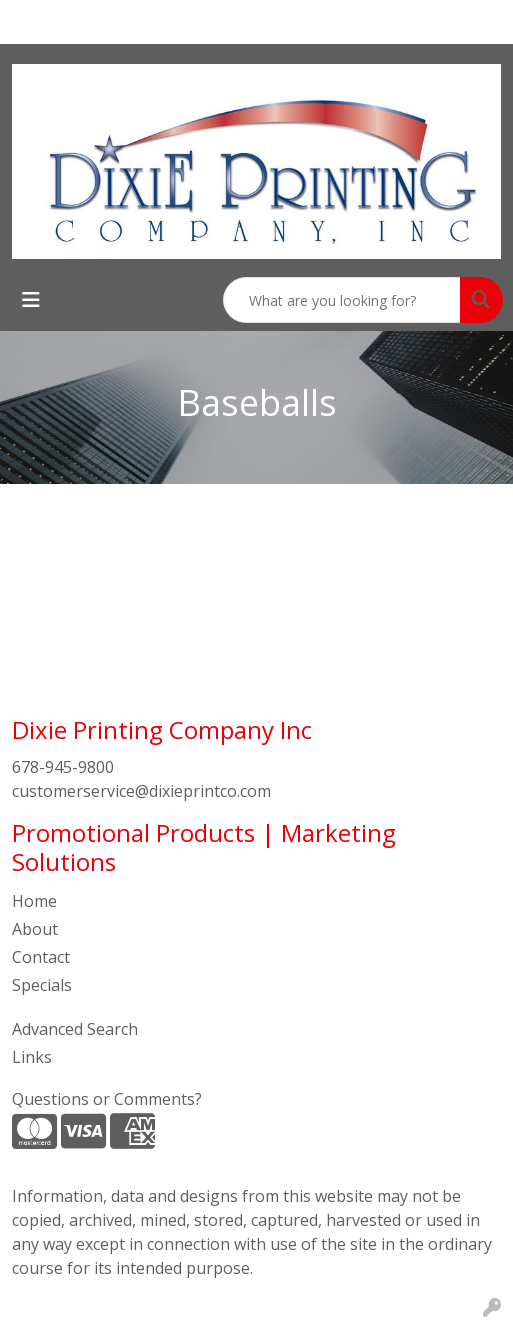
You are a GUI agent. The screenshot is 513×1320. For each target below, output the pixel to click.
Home (34, 901)
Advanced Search (75, 1029)
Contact (41, 957)
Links (32, 1057)
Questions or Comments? (107, 1099)
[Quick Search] (342, 300)
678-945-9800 (63, 767)
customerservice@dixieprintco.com (141, 791)
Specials (42, 985)
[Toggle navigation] (31, 300)
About (35, 929)
